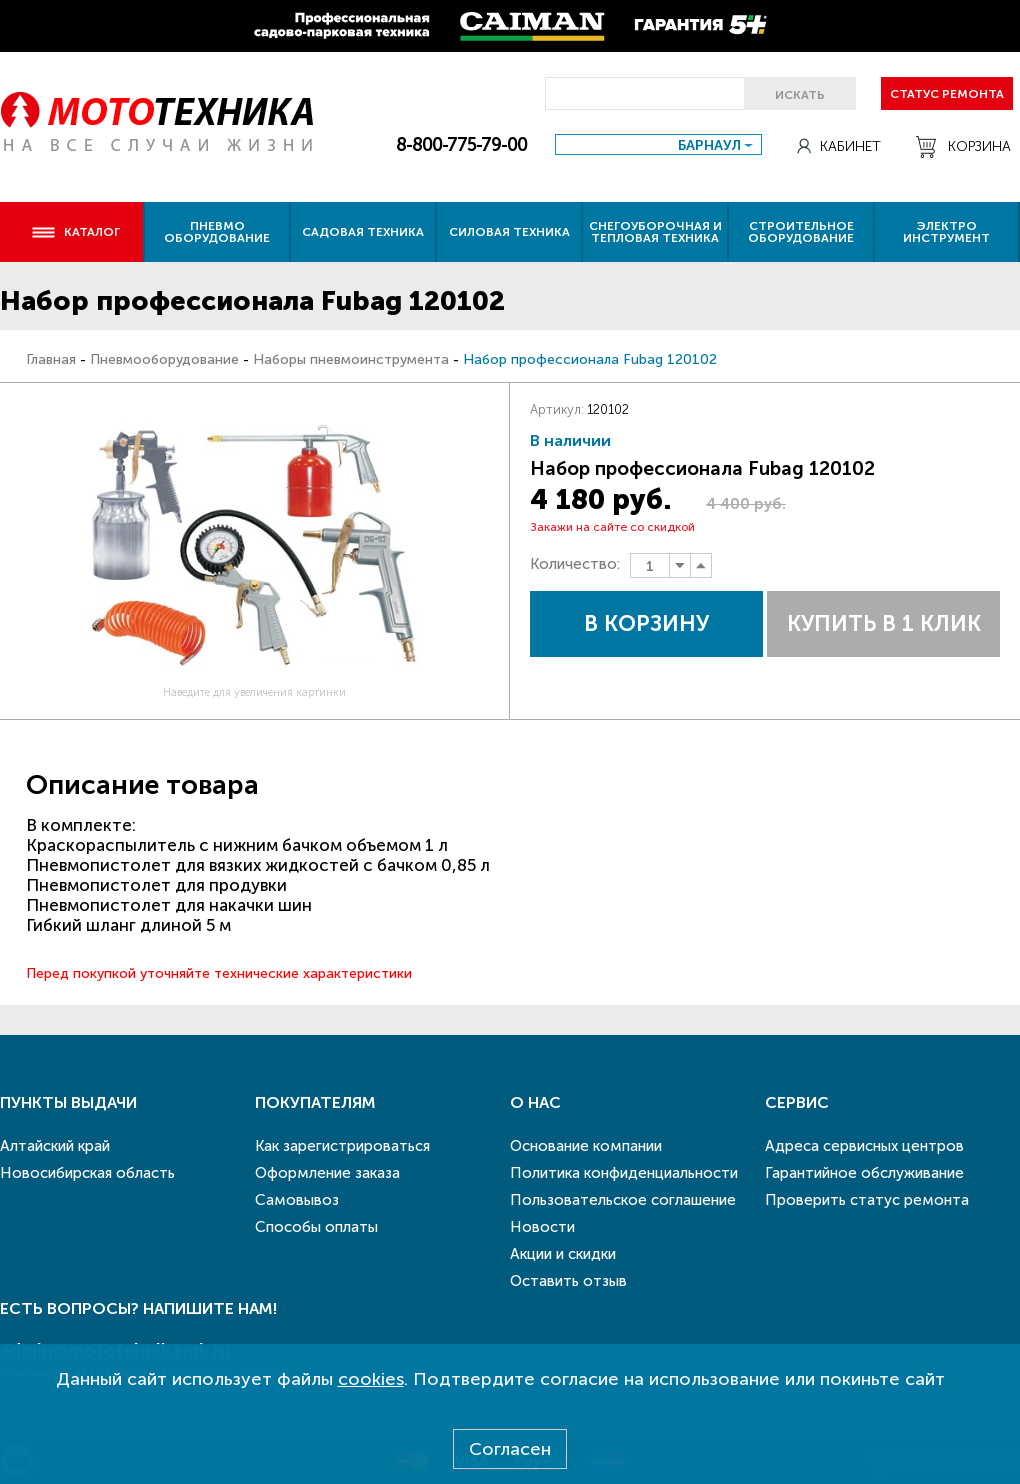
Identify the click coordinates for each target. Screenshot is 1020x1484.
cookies (371, 1379)
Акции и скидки (563, 1254)
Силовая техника (509, 232)
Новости (542, 1227)
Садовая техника (363, 232)
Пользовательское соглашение (623, 1200)
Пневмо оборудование (217, 232)
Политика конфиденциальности (624, 1173)
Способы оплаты (316, 1227)
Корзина (963, 147)
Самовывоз (297, 1200)
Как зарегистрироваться (342, 1146)
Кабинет (839, 146)
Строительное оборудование (801, 232)
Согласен (510, 1449)
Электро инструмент (946, 232)
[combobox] (658, 144)
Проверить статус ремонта (867, 1200)
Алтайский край (55, 1146)
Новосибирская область (87, 1173)
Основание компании (586, 1146)
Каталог (75, 232)
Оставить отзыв (568, 1281)
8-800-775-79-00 (461, 145)
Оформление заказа (327, 1173)
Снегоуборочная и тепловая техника (655, 232)
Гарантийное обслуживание (864, 1173)
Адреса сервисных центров (864, 1146)
